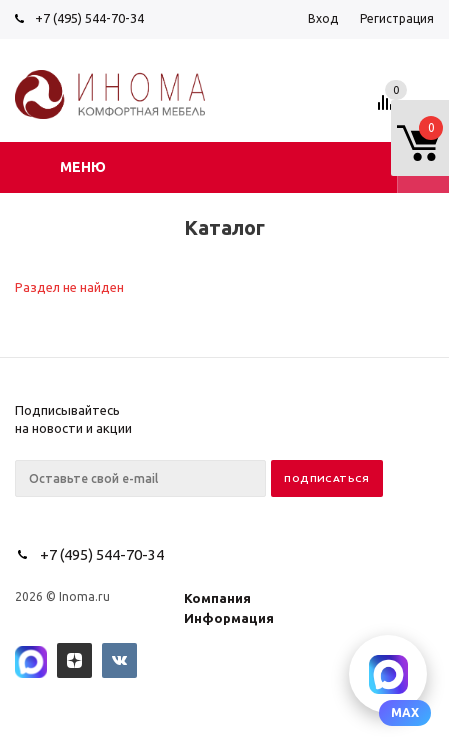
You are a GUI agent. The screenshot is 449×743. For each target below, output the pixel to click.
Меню (83, 167)
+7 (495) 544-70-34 (89, 18)
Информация (229, 618)
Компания (217, 598)
